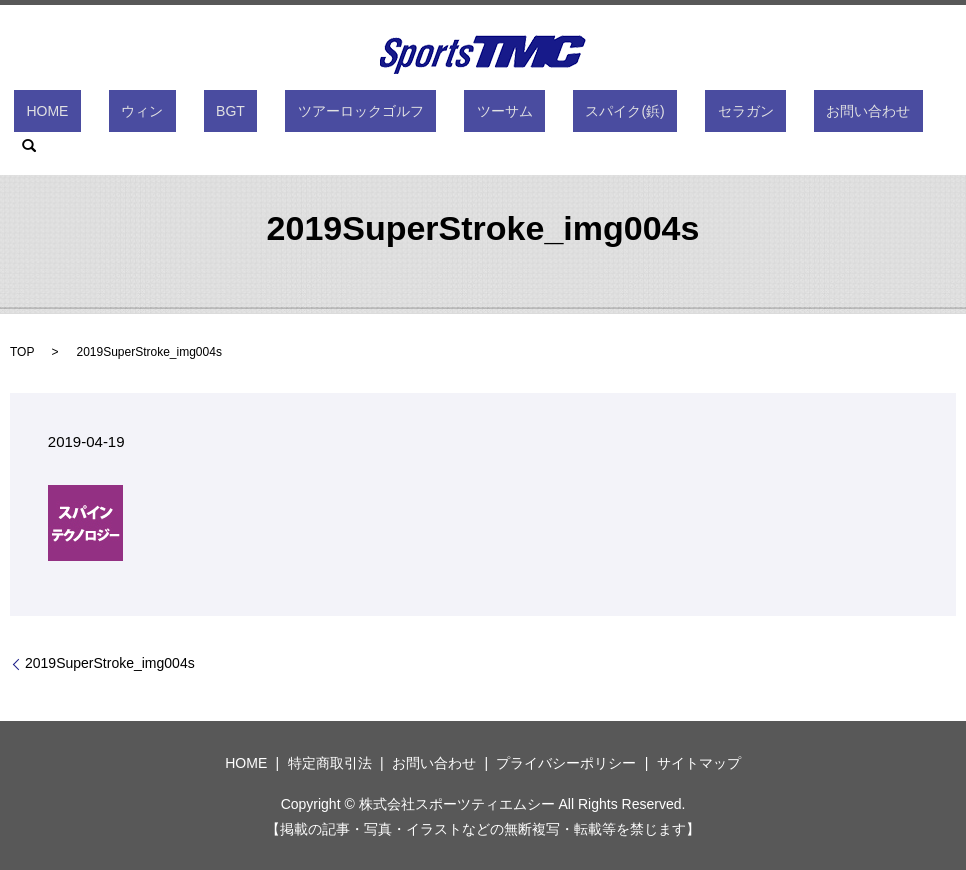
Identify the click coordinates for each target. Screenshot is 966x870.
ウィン (190, 115)
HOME (120, 115)
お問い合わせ (767, 115)
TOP (22, 352)
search (852, 115)
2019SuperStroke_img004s (110, 663)
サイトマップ (699, 763)
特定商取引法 (330, 763)
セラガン (669, 115)
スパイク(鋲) (573, 115)
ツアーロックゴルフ (359, 115)
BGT (253, 115)
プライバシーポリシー (566, 763)
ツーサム (478, 115)
